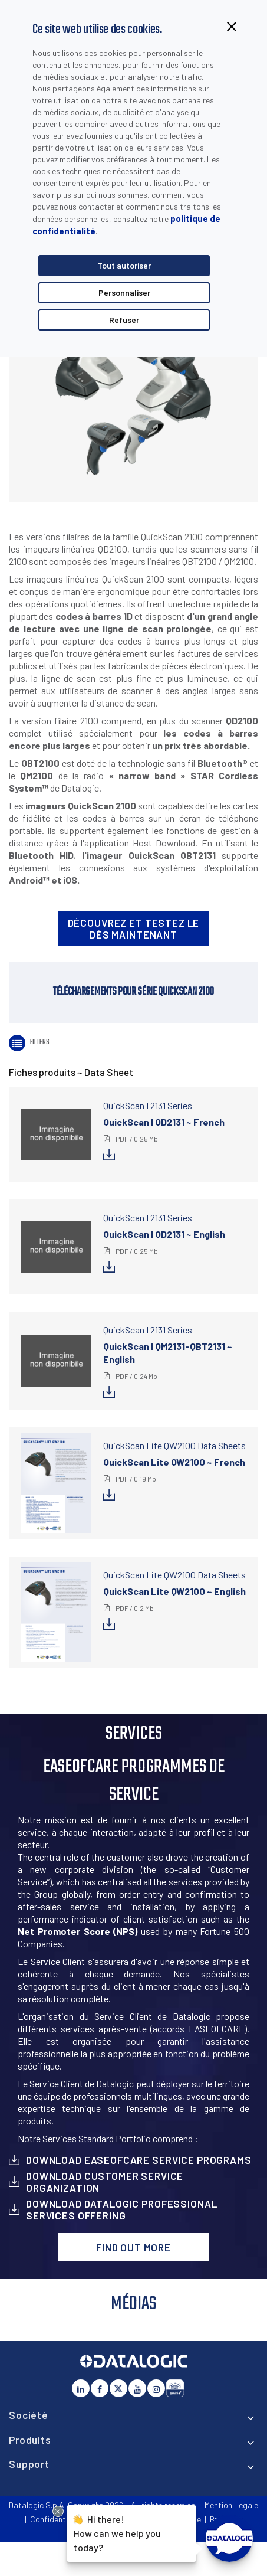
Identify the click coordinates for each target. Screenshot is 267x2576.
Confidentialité (57, 2519)
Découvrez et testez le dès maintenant (134, 928)
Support (29, 2464)
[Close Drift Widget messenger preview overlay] (58, 2511)
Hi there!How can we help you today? (117, 2531)
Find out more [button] (133, 2247)
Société (28, 2415)
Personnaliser (124, 292)
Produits (30, 2440)
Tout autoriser (124, 265)
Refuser (124, 320)
